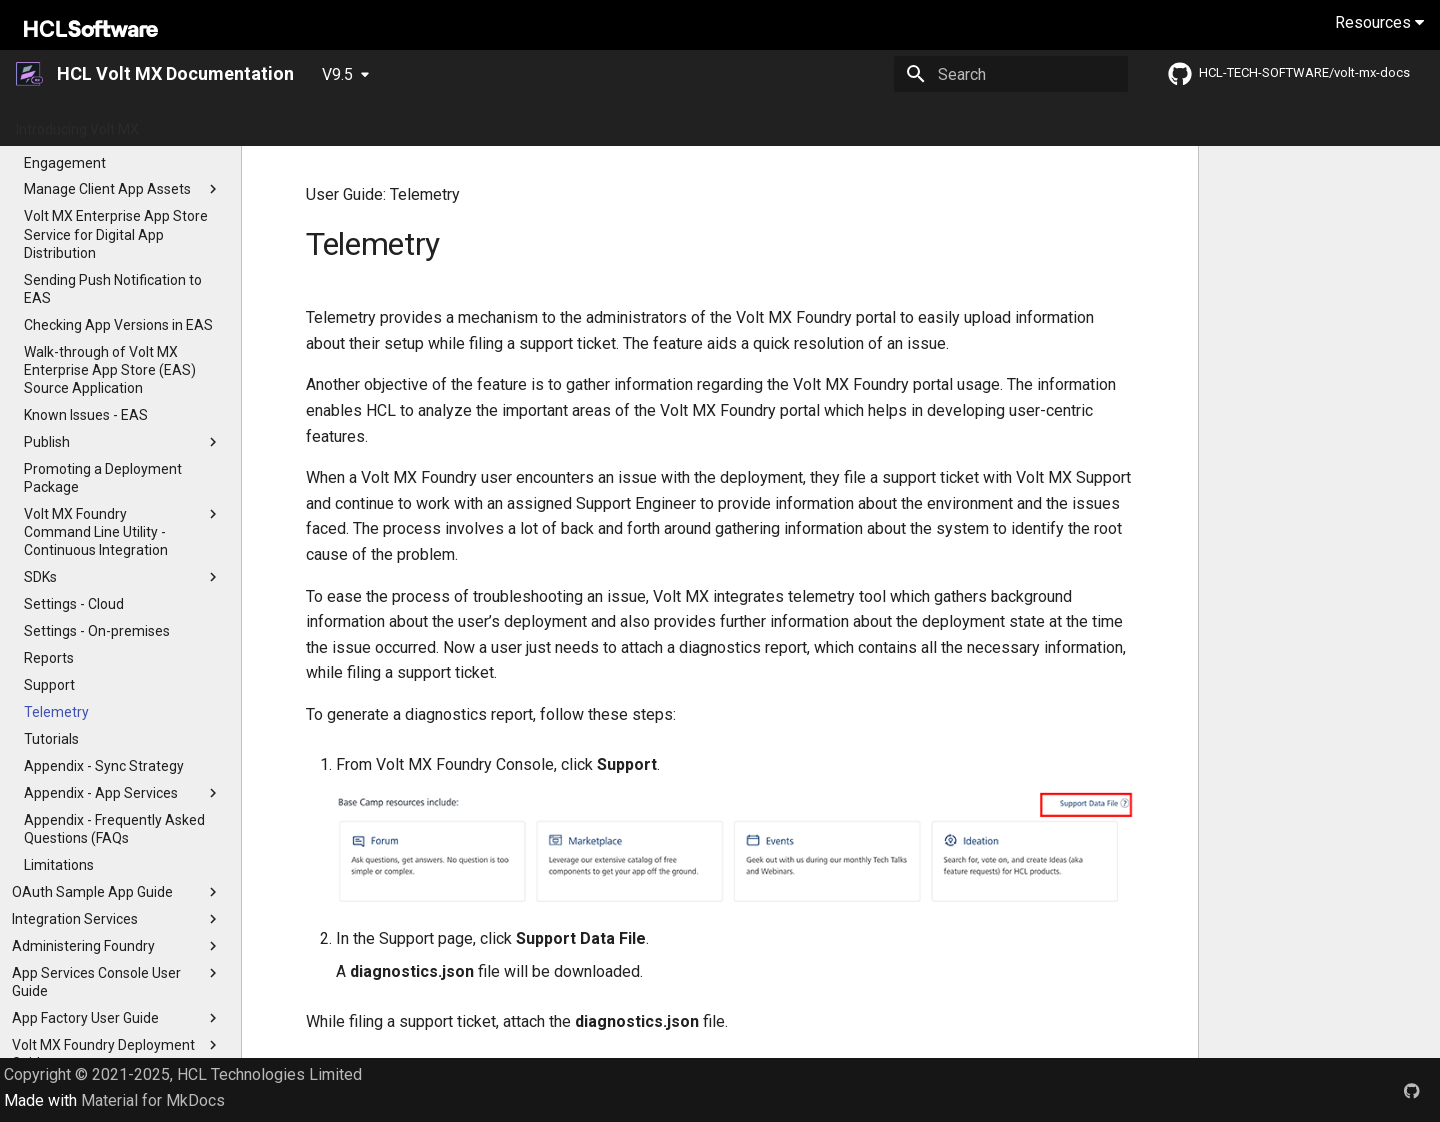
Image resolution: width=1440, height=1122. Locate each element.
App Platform (539, 123)
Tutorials (633, 123)
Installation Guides (742, 123)
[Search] (1011, 74)
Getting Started (211, 123)
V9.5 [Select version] (337, 74)
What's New (320, 123)
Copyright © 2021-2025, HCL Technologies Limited (183, 1074)
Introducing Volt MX (77, 123)
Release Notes (426, 123)
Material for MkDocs (153, 1100)
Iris (833, 123)
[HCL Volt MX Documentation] (30, 74)
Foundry (891, 123)
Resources (1379, 22)
